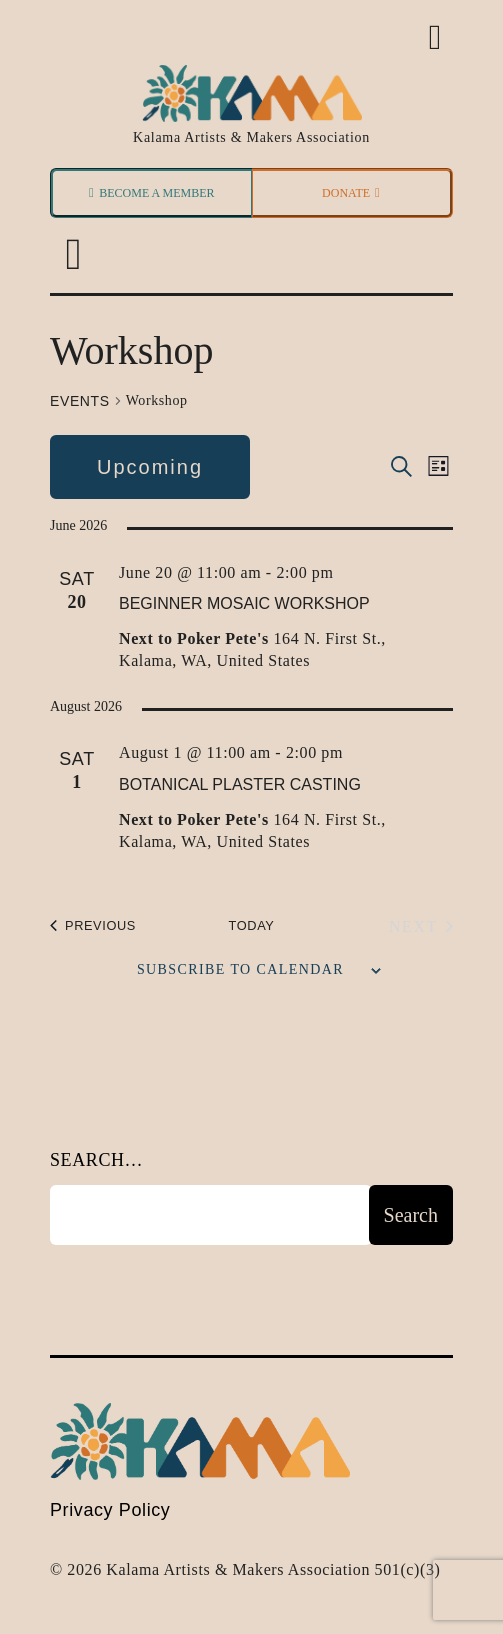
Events (80, 401)
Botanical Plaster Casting (240, 784)
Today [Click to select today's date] (252, 925)
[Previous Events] (93, 927)
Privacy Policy (110, 1510)
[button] (73, 255)
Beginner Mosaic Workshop (244, 603)
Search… (96, 1160)
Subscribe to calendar (240, 969)
